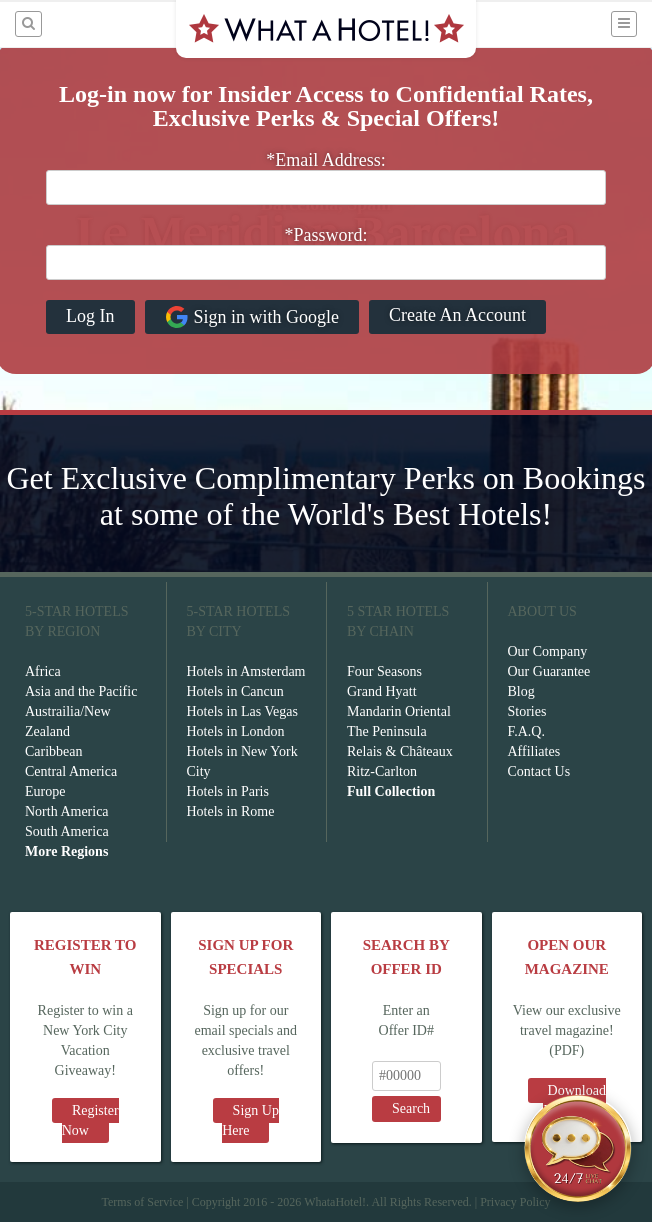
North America (67, 811)
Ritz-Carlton (382, 771)
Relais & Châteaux (400, 751)
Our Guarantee (549, 671)
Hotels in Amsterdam (246, 671)
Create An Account (457, 315)
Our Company (548, 651)
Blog (521, 691)
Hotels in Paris (228, 791)
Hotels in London (236, 731)
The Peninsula (387, 731)
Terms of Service (142, 1202)
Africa (43, 671)
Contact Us (539, 771)
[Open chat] (578, 1148)
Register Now (90, 1120)
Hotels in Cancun (235, 691)
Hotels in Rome (231, 811)
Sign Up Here (250, 1120)
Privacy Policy (515, 1202)
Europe (45, 791)
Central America (71, 771)
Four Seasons (384, 671)
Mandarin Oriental (399, 711)
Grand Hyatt (382, 691)
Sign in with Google (252, 317)
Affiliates (534, 751)
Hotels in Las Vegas (242, 711)
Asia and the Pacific (81, 691)
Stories (527, 711)
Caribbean (54, 751)
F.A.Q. (526, 731)
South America (67, 831)
